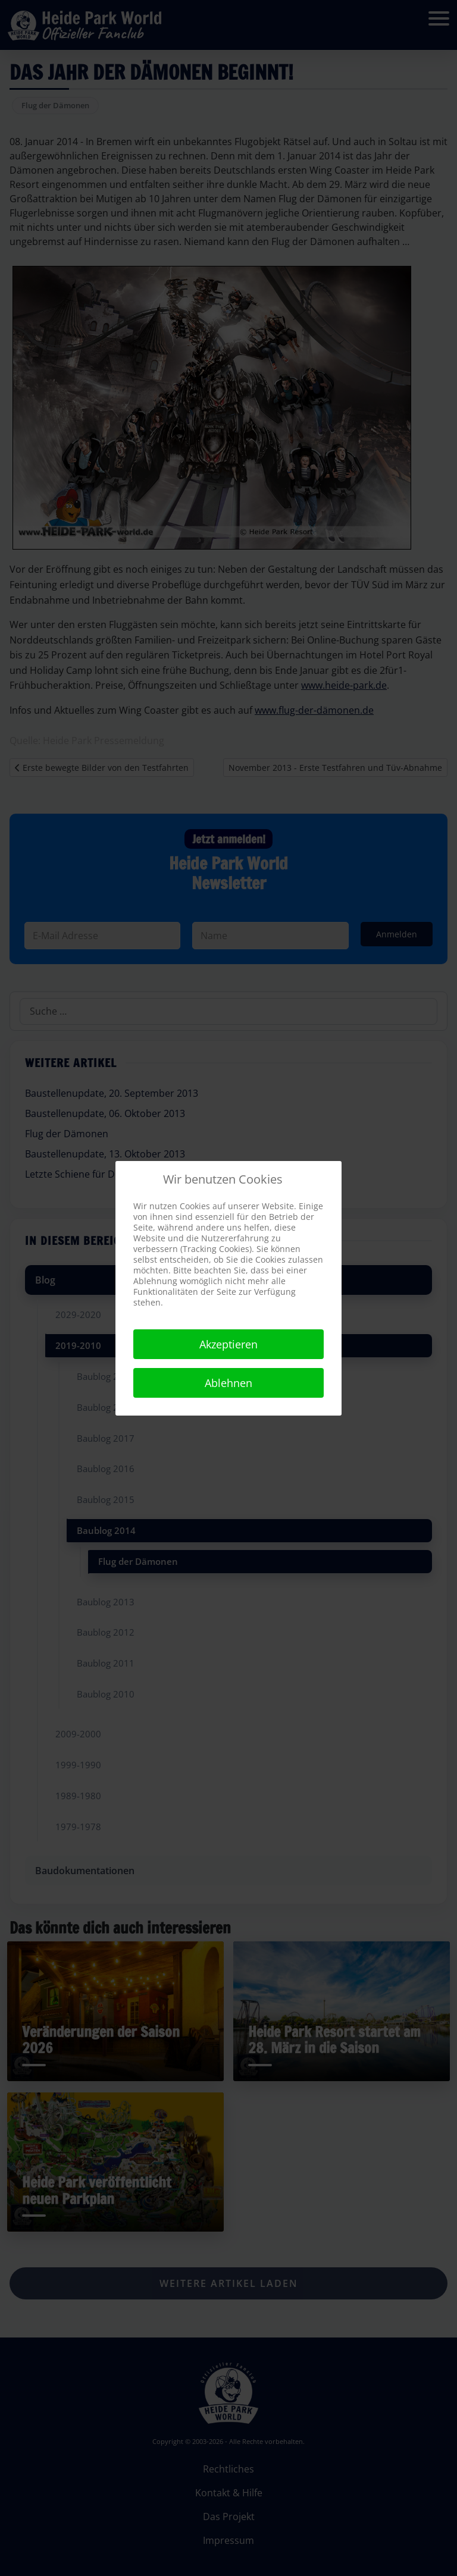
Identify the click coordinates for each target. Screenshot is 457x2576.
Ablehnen (228, 1383)
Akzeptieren (228, 1344)
